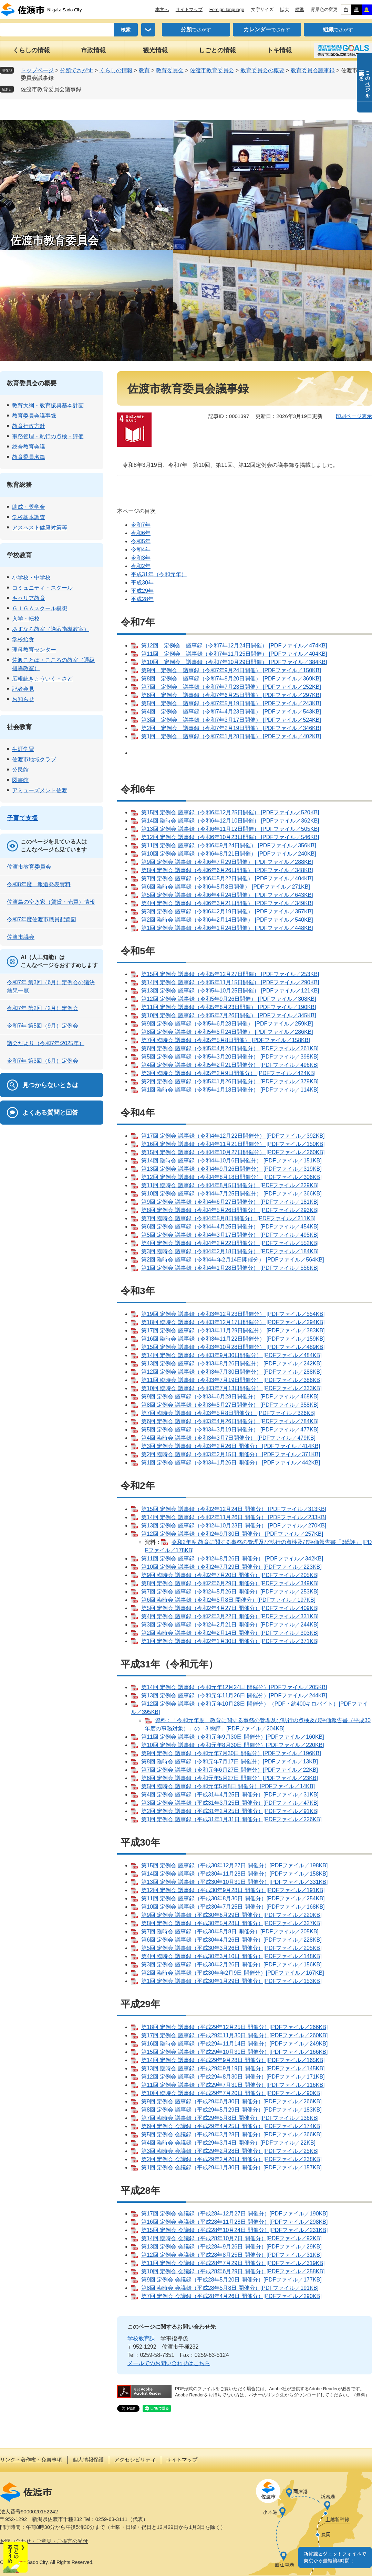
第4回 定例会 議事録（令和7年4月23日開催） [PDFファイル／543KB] (231, 712)
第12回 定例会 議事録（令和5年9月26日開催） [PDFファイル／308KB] (228, 999)
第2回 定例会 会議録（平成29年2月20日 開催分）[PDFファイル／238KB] (231, 2159)
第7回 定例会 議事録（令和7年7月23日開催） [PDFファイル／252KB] (231, 687)
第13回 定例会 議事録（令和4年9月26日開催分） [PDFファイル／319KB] (231, 1169)
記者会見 (23, 689)
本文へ (162, 9)
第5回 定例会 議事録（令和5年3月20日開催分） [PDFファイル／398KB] (230, 1057)
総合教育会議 (28, 447)
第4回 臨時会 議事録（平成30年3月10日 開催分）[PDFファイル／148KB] (231, 1956)
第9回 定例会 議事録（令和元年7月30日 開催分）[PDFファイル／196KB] (231, 1753)
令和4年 (141, 549)
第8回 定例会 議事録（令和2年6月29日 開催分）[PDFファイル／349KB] (230, 1583)
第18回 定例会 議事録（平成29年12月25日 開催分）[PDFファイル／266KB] (234, 2027)
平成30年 (142, 583)
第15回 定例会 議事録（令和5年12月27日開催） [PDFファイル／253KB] (230, 974)
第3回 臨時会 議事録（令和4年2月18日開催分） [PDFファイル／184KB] (230, 1251)
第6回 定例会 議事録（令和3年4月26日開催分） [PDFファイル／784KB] (230, 1421)
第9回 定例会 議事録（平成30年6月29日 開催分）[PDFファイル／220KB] (231, 1915)
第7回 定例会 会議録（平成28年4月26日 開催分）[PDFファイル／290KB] (231, 2296)
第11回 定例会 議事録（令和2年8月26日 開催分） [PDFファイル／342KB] (232, 1558)
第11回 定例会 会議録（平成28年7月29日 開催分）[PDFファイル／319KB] (233, 2263)
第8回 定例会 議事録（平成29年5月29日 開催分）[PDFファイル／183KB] (231, 2110)
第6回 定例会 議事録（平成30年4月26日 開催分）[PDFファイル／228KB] (231, 1940)
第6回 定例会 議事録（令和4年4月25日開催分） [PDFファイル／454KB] (230, 1227)
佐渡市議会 (20, 937)
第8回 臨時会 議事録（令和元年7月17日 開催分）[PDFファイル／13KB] (229, 1761)
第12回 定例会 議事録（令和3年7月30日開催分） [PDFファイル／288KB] (231, 1372)
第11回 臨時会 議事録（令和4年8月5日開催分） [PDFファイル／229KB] (230, 1185)
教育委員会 (170, 70)
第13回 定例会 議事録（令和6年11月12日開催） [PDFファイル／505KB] (230, 829)
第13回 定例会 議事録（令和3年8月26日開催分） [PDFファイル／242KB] (231, 1363)
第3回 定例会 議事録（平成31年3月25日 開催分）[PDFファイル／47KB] (230, 1803)
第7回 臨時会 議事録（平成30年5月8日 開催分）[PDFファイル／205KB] (230, 1931)
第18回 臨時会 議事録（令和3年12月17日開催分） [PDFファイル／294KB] (233, 1322)
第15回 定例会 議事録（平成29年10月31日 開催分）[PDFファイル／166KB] (234, 2052)
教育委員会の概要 (262, 70)
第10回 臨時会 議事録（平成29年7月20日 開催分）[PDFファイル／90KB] (231, 2093)
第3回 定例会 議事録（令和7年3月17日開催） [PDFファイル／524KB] (231, 720)
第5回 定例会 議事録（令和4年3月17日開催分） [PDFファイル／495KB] (230, 1235)
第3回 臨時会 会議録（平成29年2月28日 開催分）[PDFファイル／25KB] (230, 2151)
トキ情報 (279, 50)
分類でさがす (76, 70)
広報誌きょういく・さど (42, 678)
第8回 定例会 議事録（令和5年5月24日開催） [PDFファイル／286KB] (227, 1032)
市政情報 (93, 50)
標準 (299, 9)
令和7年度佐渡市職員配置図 (41, 919)
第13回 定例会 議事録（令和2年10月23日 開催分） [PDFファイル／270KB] (233, 1525)
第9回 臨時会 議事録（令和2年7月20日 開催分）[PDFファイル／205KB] (230, 1575)
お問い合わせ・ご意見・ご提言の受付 (44, 2541)
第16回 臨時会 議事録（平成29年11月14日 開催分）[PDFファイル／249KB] (234, 2044)
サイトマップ (189, 9)
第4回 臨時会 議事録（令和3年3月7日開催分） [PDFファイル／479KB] (228, 1438)
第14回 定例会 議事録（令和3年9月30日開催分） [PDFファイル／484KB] (231, 1355)
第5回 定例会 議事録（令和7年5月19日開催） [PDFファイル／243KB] (231, 703)
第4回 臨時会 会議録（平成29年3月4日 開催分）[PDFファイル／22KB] (228, 2143)
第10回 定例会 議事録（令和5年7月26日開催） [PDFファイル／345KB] (228, 1015)
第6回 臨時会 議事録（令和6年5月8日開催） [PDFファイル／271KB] (225, 887)
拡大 (284, 9)
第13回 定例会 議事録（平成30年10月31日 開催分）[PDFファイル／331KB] (234, 1882)
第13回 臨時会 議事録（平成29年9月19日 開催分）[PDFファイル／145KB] (233, 2068)
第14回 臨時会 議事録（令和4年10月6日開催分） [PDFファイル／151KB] (231, 1160)
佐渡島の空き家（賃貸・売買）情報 (51, 902)
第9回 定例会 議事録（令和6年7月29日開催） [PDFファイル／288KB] (227, 862)
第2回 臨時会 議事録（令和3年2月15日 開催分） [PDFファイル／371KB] (230, 1454)
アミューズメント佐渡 (39, 790)
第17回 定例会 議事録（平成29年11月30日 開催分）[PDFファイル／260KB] (234, 2035)
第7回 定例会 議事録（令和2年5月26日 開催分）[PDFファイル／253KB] (230, 1592)
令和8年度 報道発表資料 (39, 884)
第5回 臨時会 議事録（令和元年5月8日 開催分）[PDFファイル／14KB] (228, 1786)
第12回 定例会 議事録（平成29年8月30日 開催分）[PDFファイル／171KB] (233, 2077)
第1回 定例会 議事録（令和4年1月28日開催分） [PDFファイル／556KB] (230, 1268)
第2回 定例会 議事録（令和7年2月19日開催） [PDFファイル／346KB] (231, 728)
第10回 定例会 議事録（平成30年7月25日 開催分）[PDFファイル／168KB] (233, 1907)
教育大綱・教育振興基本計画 (48, 405)
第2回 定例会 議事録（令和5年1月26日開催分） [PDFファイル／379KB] (230, 1081)
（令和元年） (170, 574)
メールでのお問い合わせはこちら (168, 2363)
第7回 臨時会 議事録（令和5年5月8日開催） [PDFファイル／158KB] (225, 1040)
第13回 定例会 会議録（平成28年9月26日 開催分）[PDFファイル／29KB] (231, 2247)
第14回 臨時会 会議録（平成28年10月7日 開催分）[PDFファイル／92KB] (231, 2238)
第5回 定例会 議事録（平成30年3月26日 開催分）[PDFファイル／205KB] (231, 1948)
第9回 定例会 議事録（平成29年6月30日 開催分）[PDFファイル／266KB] (231, 2101)
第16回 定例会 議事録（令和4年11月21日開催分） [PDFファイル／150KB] (233, 1144)
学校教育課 (141, 2338)
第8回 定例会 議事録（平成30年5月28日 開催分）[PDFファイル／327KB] (231, 1923)
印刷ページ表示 (354, 416)
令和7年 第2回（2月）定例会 (42, 1008)
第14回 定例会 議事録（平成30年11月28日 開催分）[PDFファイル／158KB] (234, 1874)
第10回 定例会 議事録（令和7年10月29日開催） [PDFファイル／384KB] (234, 662)
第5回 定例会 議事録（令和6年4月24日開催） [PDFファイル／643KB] (227, 895)
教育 (144, 70)
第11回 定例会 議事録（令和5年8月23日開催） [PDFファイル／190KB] (228, 1007)
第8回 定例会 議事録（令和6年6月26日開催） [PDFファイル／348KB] (227, 870)
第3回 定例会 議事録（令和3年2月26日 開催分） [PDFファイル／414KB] (230, 1446)
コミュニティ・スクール (42, 588)
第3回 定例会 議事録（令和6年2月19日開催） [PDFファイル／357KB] (227, 911)
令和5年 (141, 541)
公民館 (20, 770)
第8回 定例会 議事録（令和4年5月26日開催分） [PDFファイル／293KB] (230, 1210)
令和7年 (141, 525)
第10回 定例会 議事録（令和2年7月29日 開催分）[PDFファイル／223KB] (231, 1567)
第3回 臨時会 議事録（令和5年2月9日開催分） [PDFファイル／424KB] (228, 1073)
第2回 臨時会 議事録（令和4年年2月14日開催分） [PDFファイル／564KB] (232, 1260)
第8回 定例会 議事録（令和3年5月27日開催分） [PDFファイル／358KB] (230, 1405)
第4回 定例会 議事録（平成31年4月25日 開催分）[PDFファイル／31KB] (230, 1794)
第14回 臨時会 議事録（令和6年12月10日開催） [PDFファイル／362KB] (230, 821)
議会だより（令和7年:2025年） (45, 1043)
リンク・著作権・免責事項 (31, 2459)
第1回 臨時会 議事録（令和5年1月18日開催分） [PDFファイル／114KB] (230, 1090)
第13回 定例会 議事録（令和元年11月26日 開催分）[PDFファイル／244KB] (234, 1695)
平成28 (139, 599)
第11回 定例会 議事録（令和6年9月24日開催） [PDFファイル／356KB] (228, 845)
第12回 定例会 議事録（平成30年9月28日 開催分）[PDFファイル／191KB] (233, 1890)
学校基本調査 (28, 517)
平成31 (139, 574)
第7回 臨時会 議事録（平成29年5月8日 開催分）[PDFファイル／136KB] (230, 2118)
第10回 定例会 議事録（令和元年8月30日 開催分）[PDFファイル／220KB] (232, 1745)
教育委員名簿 (28, 457)
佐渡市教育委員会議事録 (51, 89)
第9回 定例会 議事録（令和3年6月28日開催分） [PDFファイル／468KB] (230, 1396)
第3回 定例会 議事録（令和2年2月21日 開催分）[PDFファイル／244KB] (230, 1625)
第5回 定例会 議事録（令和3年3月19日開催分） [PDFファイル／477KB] (230, 1429)
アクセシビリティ (135, 2459)
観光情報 (155, 50)
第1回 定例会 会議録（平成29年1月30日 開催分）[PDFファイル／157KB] (231, 2167)
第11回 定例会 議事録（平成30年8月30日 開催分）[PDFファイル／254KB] (233, 1898)
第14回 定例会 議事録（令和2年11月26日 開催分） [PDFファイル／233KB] (233, 1517)
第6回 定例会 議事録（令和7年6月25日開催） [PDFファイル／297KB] (231, 695)
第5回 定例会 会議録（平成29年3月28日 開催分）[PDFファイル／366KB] (231, 2134)
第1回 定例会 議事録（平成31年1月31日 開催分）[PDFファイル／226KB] (231, 1819)
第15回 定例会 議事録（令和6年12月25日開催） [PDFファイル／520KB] (230, 812)
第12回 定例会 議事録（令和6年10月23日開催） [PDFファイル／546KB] (230, 837)
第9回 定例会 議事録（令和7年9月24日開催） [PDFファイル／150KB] (231, 670)
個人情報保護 (88, 2459)
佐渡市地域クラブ (34, 759)
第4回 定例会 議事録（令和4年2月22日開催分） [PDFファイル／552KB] (230, 1243)
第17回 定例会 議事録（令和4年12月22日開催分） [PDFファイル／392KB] (233, 1136)
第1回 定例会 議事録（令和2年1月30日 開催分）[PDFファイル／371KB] (230, 1641)
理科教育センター (34, 650)
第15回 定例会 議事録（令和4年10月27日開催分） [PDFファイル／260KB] (233, 1152)
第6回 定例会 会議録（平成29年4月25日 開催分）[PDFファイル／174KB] (231, 2126)
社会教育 (19, 726)
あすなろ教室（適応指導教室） (50, 629)
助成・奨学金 (28, 507)
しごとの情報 (217, 50)
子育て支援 (22, 818)
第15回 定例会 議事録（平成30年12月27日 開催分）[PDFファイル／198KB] (234, 1865)
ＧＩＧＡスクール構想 (39, 608)
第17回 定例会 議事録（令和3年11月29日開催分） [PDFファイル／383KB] (233, 1330)
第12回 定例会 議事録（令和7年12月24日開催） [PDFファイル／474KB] (234, 645)
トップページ (37, 70)
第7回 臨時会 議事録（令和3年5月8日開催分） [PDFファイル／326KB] (228, 1413)
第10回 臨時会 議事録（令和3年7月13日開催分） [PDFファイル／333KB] (231, 1388)
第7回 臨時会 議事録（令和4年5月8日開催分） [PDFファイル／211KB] (228, 1218)
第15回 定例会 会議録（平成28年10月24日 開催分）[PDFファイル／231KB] (234, 2230)
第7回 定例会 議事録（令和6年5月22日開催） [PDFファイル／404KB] (227, 878)
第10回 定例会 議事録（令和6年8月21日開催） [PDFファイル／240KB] (228, 854)
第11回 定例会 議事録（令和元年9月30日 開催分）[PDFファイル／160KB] (232, 1737)
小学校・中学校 (31, 577)
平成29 (139, 591)
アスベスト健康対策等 (39, 527)
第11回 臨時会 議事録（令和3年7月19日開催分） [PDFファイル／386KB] (231, 1380)
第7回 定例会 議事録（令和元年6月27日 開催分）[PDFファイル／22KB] (229, 1770)
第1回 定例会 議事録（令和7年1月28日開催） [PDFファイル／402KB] (231, 736)
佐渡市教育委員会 (212, 70)
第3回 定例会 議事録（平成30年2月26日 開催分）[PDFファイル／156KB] (231, 1964)
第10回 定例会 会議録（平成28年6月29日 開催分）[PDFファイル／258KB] (233, 2271)
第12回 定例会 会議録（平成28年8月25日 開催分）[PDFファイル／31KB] (231, 2255)
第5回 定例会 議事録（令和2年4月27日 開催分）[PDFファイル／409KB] (230, 1608)
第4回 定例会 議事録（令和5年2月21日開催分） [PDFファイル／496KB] (230, 1065)
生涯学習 (23, 749)
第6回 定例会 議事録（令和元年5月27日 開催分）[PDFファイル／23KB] (229, 1778)
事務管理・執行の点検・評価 (48, 436)
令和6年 (141, 533)
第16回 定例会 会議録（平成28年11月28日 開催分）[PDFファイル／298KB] (234, 2222)
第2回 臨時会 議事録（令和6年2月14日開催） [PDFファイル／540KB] (227, 920)
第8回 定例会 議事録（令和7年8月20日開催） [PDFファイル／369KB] (231, 678)
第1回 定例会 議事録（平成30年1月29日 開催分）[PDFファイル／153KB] (231, 1981)
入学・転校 (26, 619)
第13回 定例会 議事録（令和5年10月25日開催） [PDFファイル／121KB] (230, 991)
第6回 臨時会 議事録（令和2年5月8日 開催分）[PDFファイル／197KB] (228, 1600)
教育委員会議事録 (313, 70)
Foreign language (226, 9)
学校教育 (19, 555)
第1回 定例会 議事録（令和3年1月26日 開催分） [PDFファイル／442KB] (230, 1463)
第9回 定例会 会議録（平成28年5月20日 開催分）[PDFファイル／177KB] (231, 2280)
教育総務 (19, 484)
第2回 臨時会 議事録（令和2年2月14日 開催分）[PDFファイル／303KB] (230, 1633)
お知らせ (23, 699)
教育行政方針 (28, 426)
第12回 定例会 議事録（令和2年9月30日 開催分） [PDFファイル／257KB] (232, 1534)
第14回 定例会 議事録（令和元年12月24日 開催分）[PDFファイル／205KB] (234, 1687)
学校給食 (23, 639)
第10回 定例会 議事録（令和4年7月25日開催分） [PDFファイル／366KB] (231, 1193)
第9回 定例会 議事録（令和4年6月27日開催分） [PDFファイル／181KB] (230, 1202)
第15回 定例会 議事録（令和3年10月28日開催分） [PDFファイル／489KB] (233, 1347)
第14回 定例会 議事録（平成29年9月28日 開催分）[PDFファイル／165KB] (233, 2060)
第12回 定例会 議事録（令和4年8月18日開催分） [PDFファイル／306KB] (231, 1177)
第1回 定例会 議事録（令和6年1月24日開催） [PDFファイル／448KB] (227, 928)
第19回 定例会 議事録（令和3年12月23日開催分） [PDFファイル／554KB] (233, 1314)
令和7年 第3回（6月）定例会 (42, 1061)
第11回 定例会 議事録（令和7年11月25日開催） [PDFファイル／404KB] (234, 654)
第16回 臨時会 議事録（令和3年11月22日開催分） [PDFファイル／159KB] (233, 1339)
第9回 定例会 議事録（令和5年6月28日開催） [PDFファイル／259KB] (227, 1024)
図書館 (20, 780)
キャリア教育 (28, 598)
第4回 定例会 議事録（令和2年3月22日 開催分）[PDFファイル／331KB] (230, 1616)
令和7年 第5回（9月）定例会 (42, 1026)
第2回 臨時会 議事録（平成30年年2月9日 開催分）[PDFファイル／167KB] (232, 1973)
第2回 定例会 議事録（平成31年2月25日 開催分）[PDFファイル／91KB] (230, 1811)
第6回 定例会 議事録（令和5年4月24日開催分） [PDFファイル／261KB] (230, 1048)
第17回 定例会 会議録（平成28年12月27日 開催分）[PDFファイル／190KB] (234, 2214)
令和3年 (141, 558)
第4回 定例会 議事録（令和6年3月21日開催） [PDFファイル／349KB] (227, 903)
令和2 (138, 566)
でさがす (196, 29)
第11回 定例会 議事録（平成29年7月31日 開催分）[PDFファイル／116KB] (233, 2085)
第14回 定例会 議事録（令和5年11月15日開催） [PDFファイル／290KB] (230, 982)
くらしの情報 (31, 50)
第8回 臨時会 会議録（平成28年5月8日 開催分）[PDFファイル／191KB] (230, 2288)
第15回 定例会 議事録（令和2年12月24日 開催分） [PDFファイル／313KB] (233, 1509)
